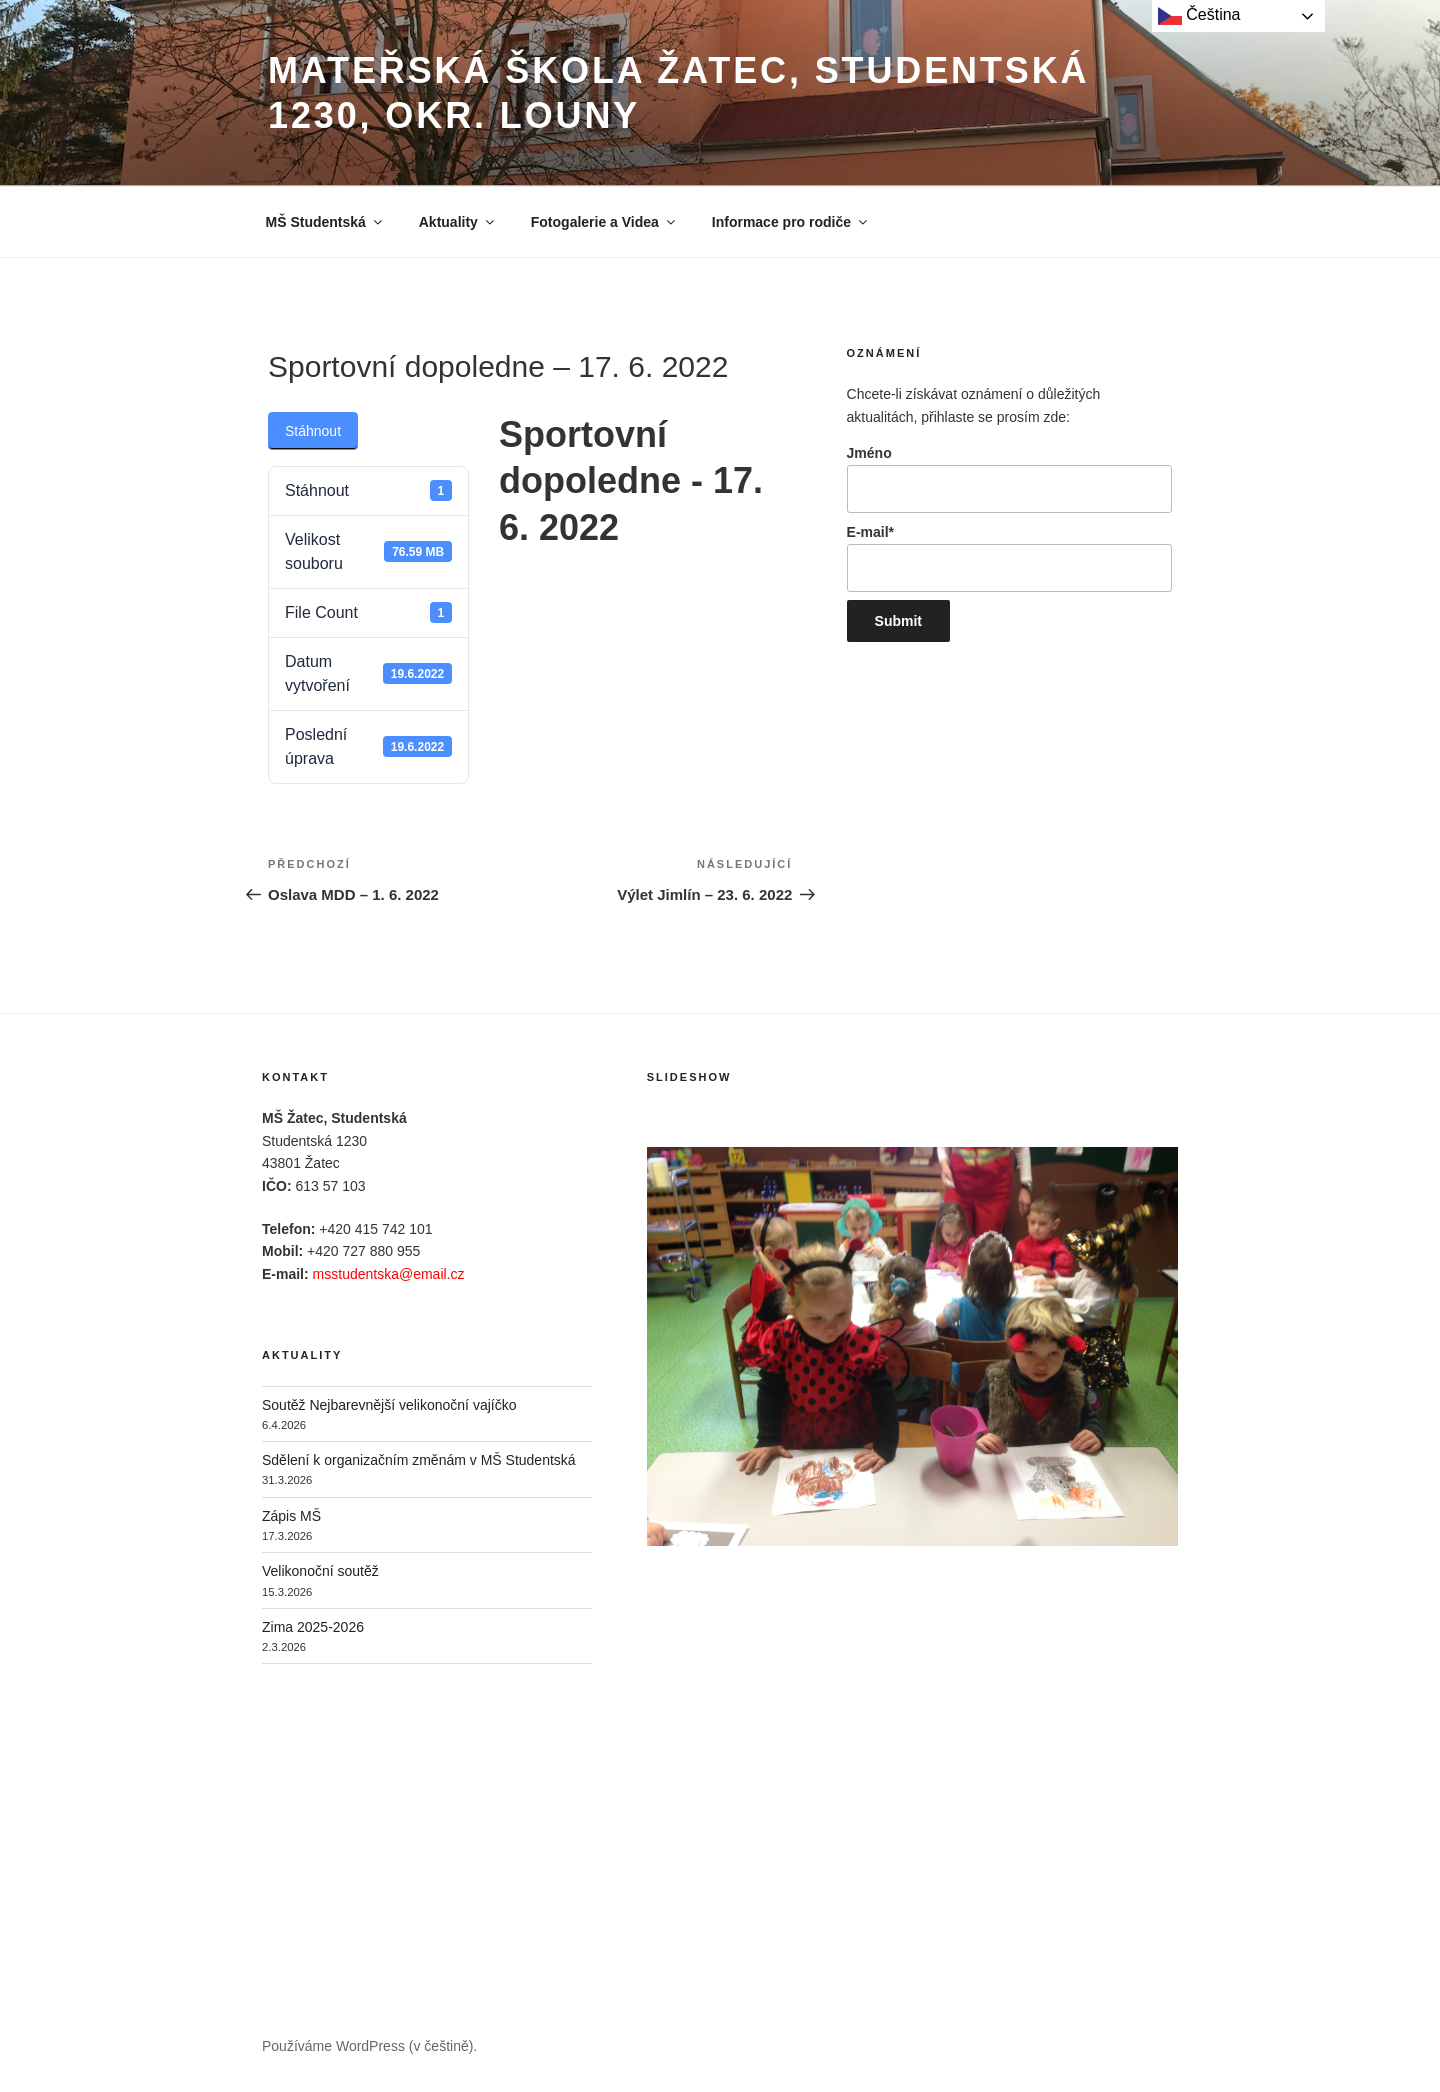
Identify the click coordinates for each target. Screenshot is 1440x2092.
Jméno (1009, 479)
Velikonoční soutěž (320, 1571)
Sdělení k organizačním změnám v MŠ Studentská (419, 1460)
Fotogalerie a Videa (604, 222)
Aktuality (458, 222)
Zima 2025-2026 (313, 1627)
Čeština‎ (1199, 16)
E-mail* (1009, 558)
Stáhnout (313, 431)
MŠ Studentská (325, 222)
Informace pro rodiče (791, 222)
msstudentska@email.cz (389, 1274)
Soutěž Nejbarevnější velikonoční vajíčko (389, 1405)
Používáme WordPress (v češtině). (369, 2046)
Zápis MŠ (291, 1516)
